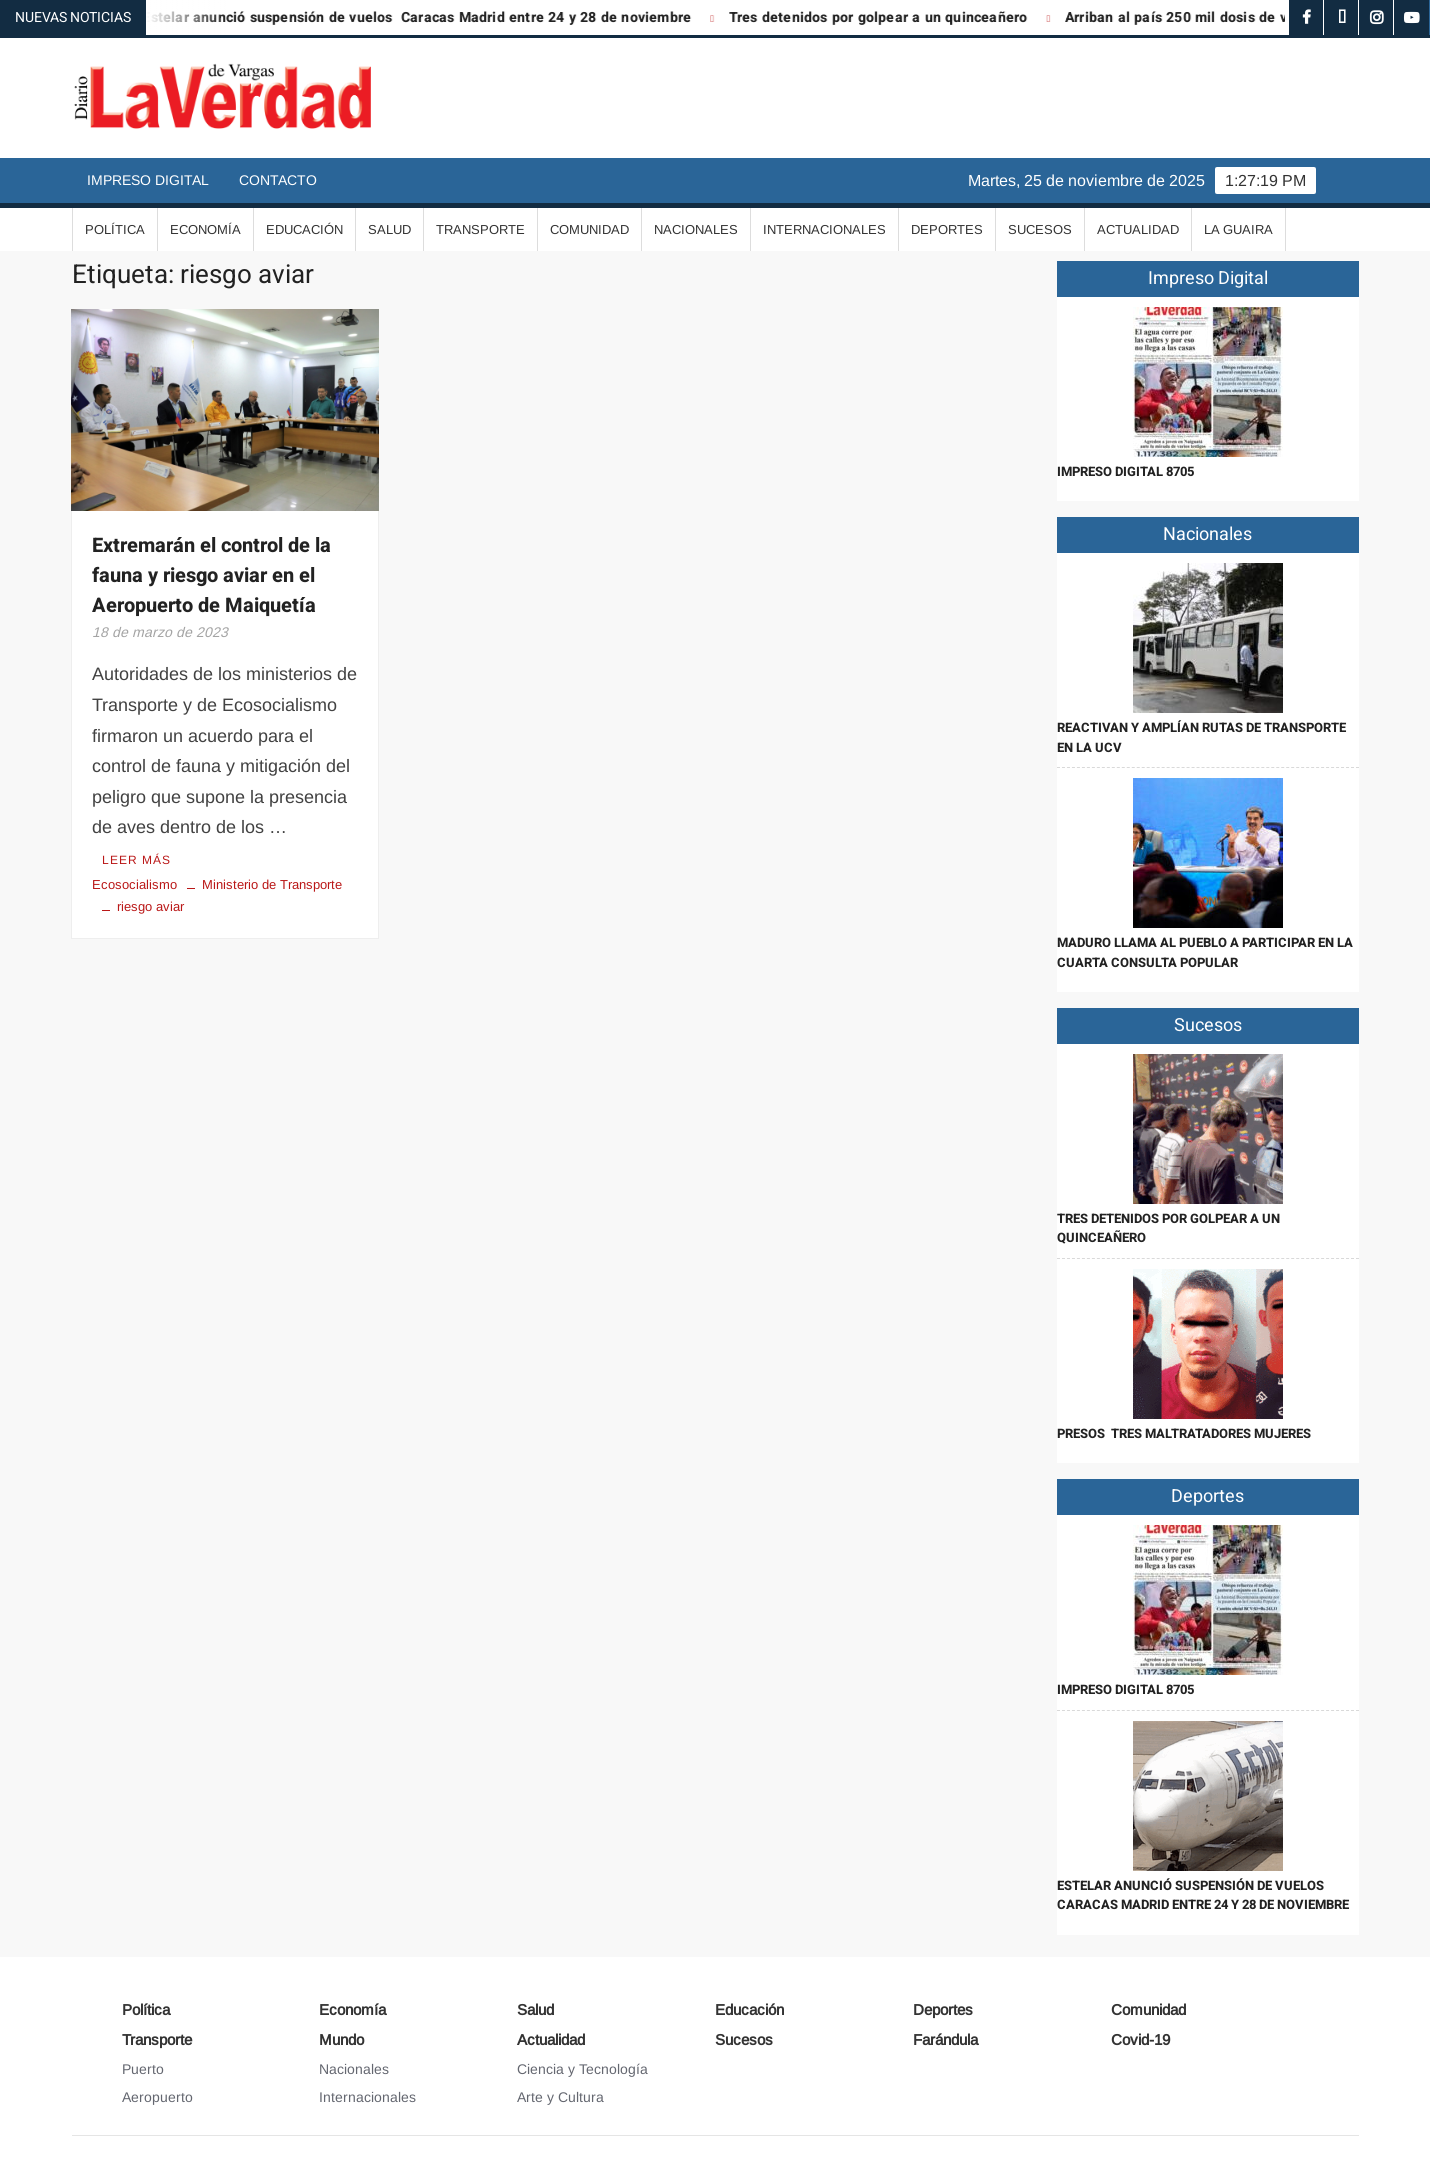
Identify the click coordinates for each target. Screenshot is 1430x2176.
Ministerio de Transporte (272, 884)
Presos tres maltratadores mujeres (1184, 1433)
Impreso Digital (148, 180)
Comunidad (589, 229)
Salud (389, 229)
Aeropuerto (157, 2097)
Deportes (947, 229)
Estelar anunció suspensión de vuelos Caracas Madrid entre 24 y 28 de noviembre (427, 17)
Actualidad (1138, 229)
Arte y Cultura (560, 2097)
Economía (205, 229)
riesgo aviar (150, 906)
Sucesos (1040, 229)
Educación (304, 229)
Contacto (278, 180)
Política (115, 229)
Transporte (480, 229)
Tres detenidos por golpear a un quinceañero (889, 17)
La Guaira (1238, 229)
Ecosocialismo (134, 884)
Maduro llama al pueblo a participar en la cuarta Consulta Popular (1205, 952)
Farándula (945, 2039)
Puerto (143, 2069)
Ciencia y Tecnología (582, 2069)
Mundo (341, 2039)
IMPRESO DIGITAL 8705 (1125, 471)
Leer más (136, 860)
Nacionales (696, 229)
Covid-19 (1140, 2039)
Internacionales (824, 229)
